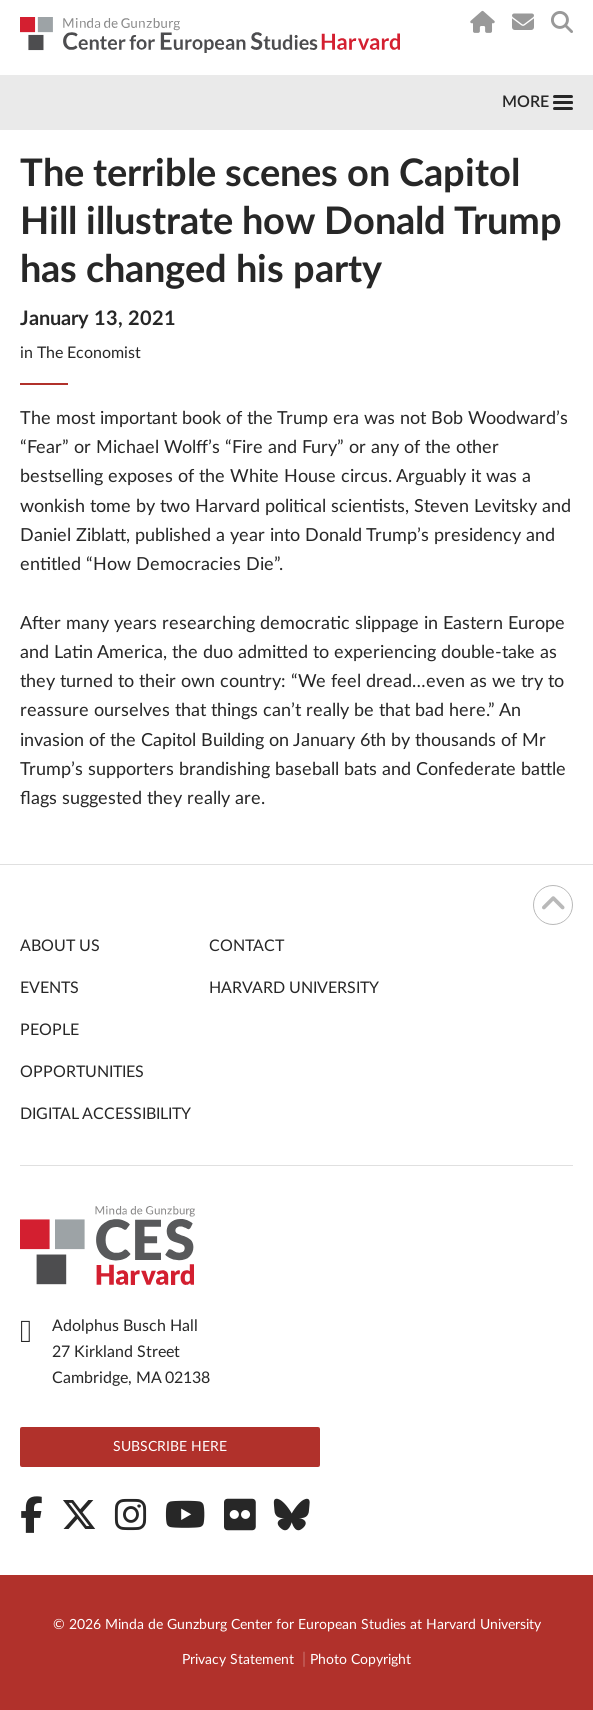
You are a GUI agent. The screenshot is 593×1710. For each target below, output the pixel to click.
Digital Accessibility (105, 1114)
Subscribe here (170, 1447)
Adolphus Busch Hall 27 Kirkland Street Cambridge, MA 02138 (131, 1352)
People (49, 1030)
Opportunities (82, 1072)
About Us (60, 946)
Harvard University (294, 988)
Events (49, 988)
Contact (246, 946)
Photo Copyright (360, 1660)
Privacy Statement (238, 1660)
